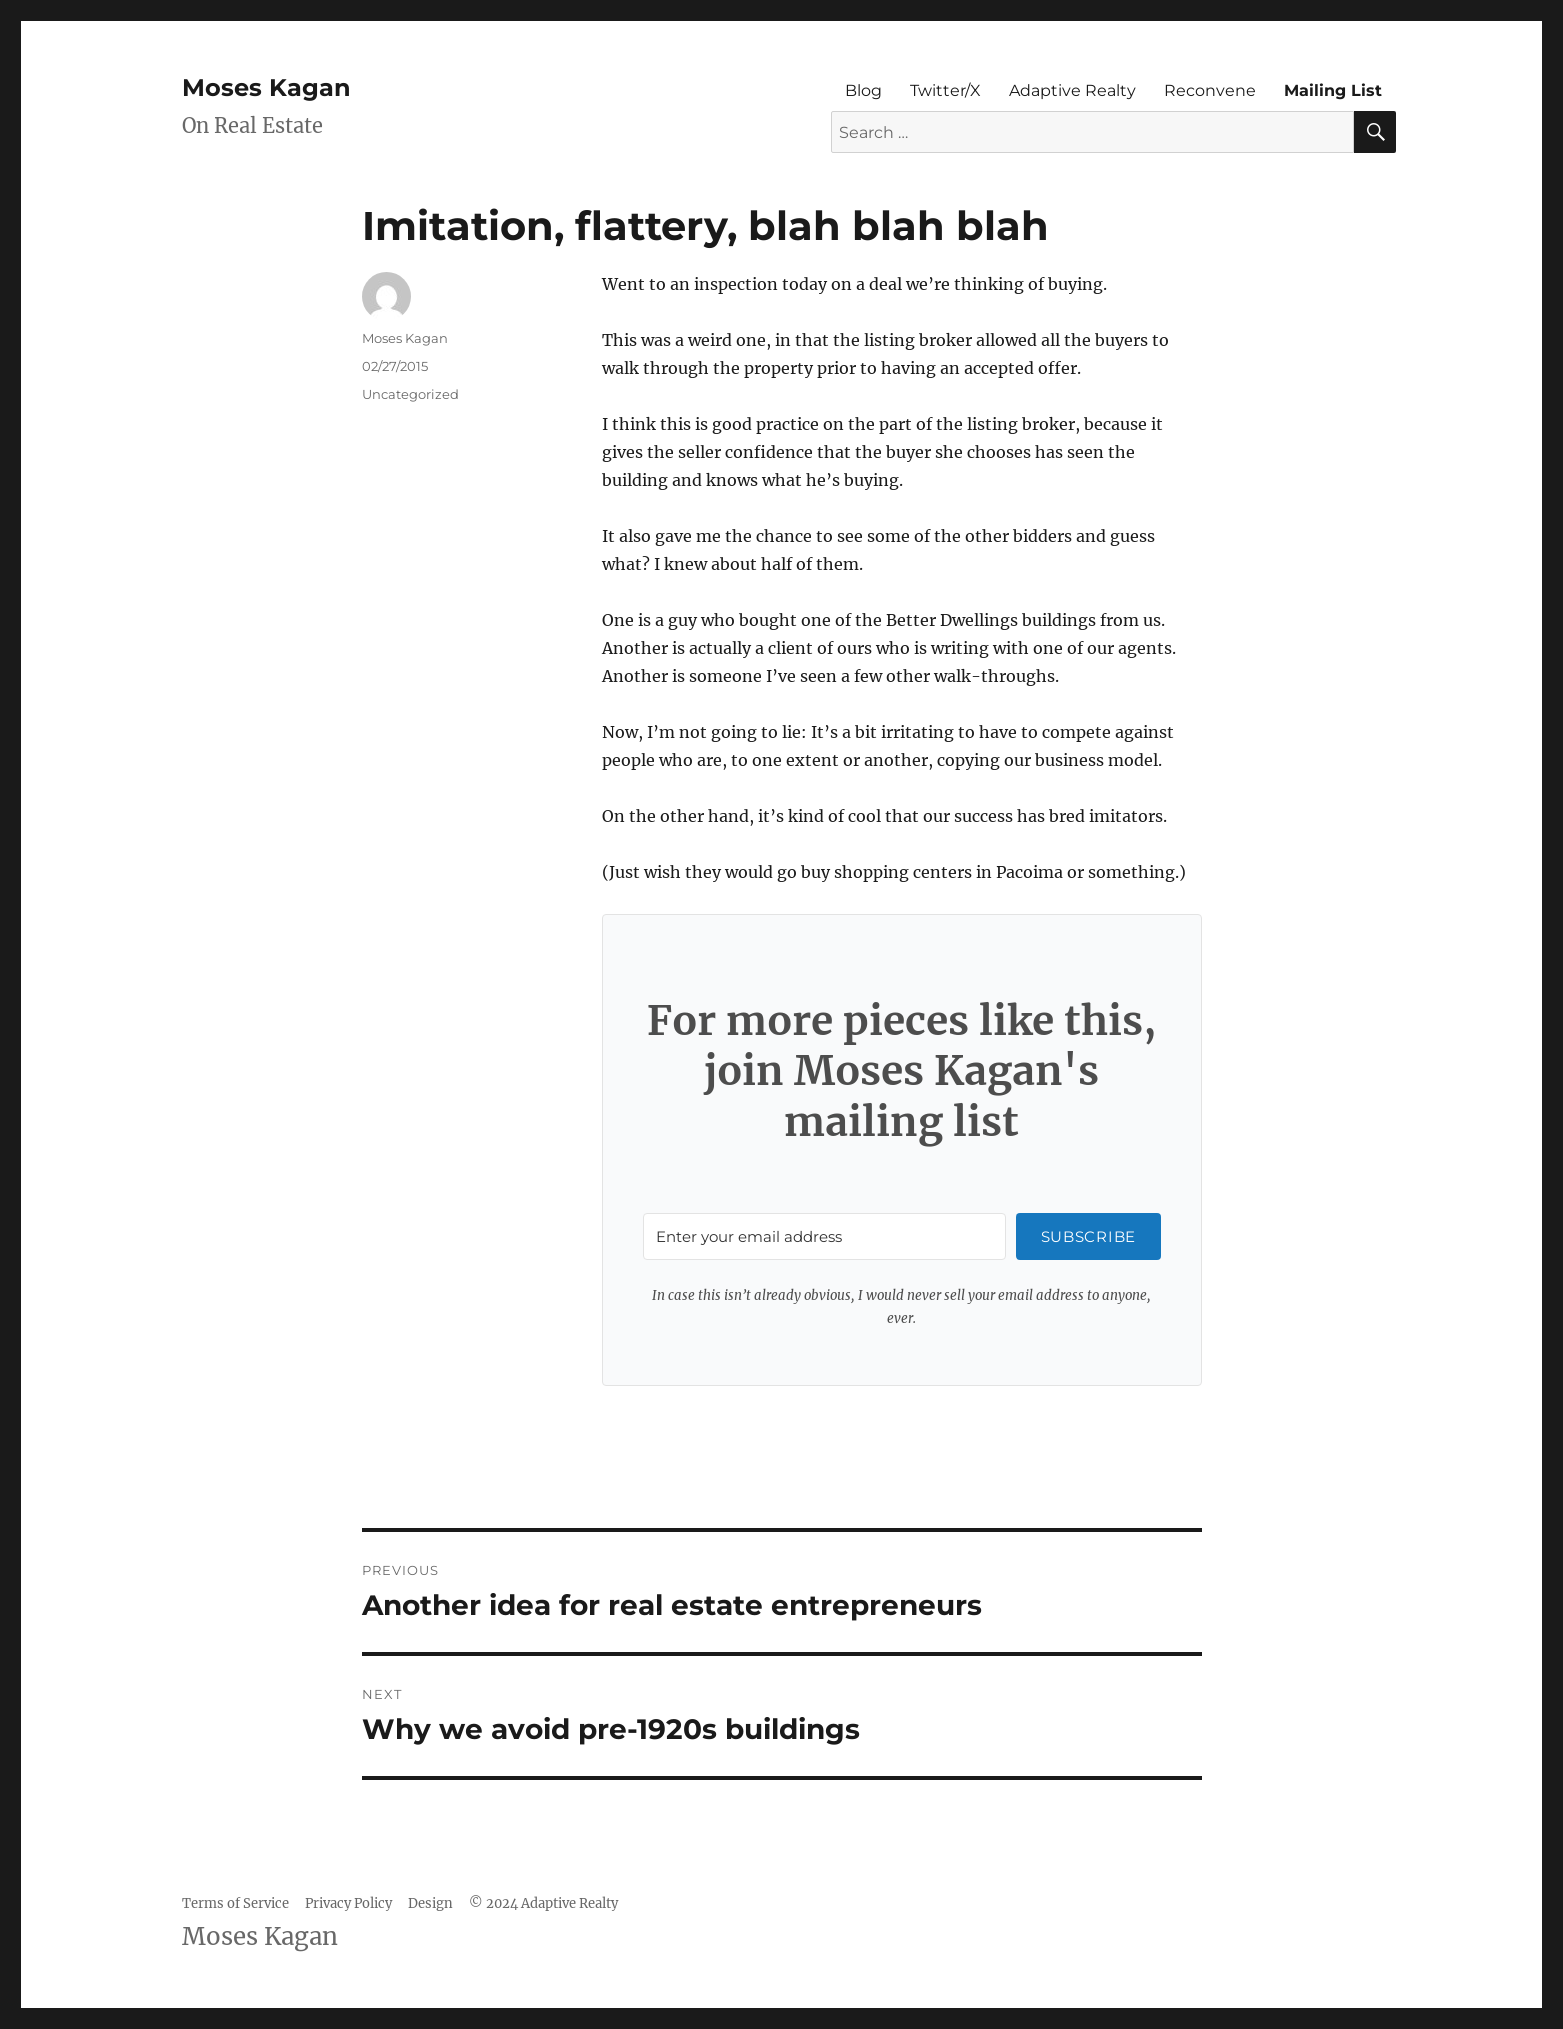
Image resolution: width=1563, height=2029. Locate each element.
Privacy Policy (348, 1903)
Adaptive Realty (1072, 90)
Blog (863, 90)
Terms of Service (235, 1903)
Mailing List (1333, 90)
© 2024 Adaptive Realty (543, 1903)
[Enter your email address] (824, 1236)
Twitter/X (945, 90)
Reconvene (1210, 90)
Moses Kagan (266, 87)
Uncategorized (410, 394)
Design (430, 1903)
